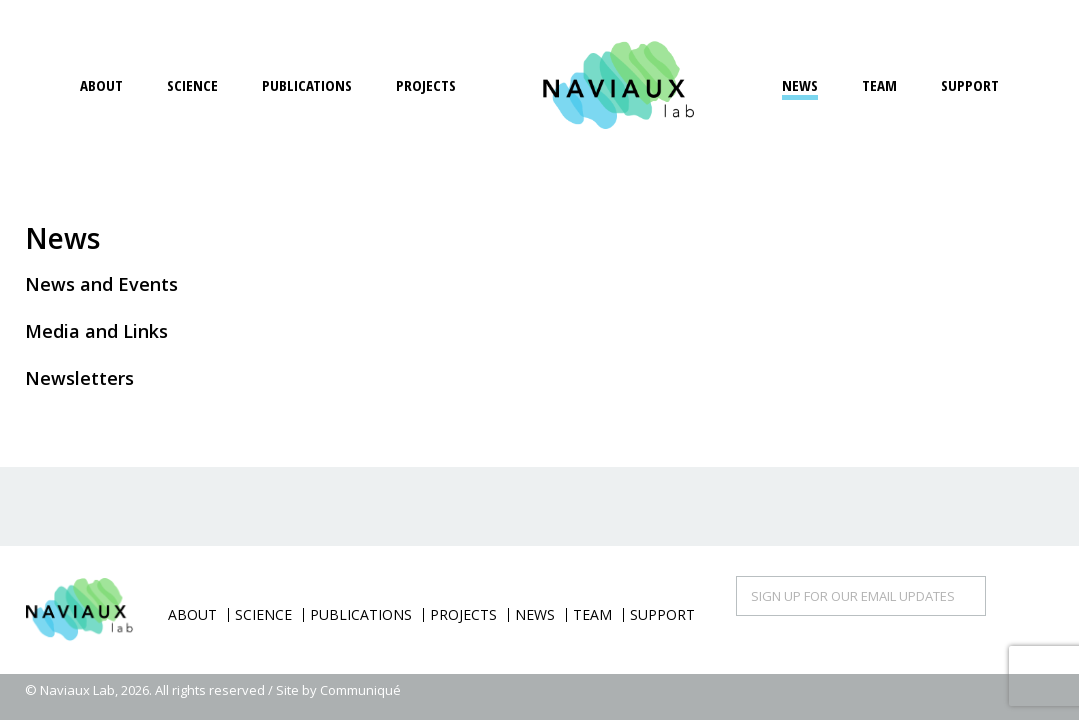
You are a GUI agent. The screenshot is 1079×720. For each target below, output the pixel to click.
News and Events (101, 284)
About (101, 85)
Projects (426, 85)
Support (970, 85)
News (800, 85)
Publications (307, 85)
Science (192, 85)
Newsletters (79, 378)
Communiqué (360, 690)
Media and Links (96, 331)
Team (879, 85)
